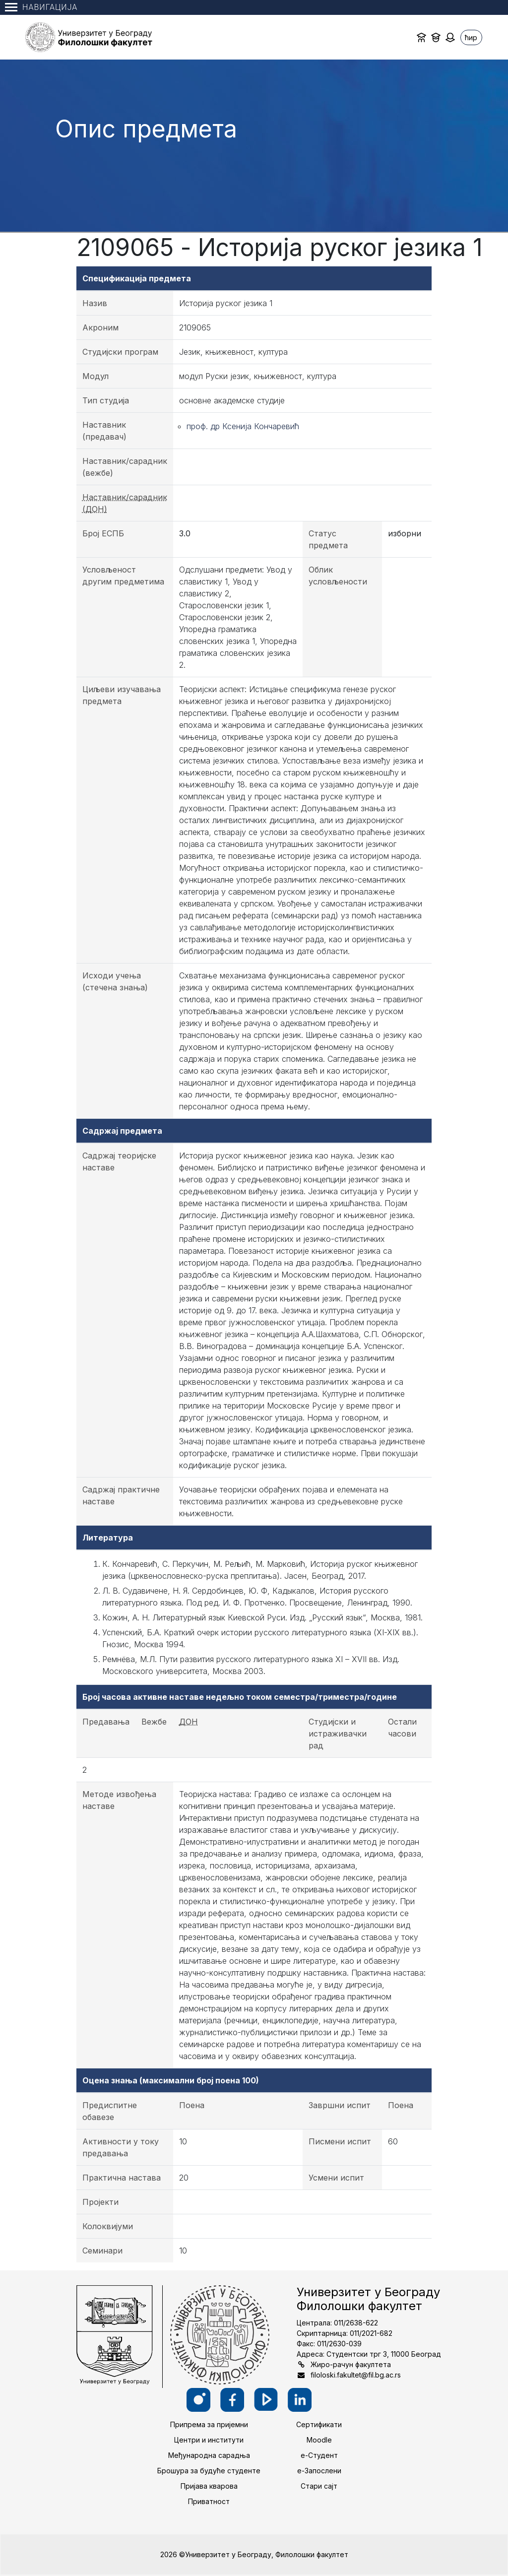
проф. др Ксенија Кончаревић (243, 426)
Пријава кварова (209, 2486)
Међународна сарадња (209, 2455)
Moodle (319, 2440)
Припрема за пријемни (209, 2424)
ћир (471, 37)
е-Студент (319, 2455)
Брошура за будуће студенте (208, 2470)
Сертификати (319, 2424)
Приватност (209, 2501)
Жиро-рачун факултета (351, 2364)
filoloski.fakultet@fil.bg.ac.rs (356, 2375)
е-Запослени (319, 2470)
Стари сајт (319, 2486)
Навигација (41, 7)
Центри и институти (209, 2440)
